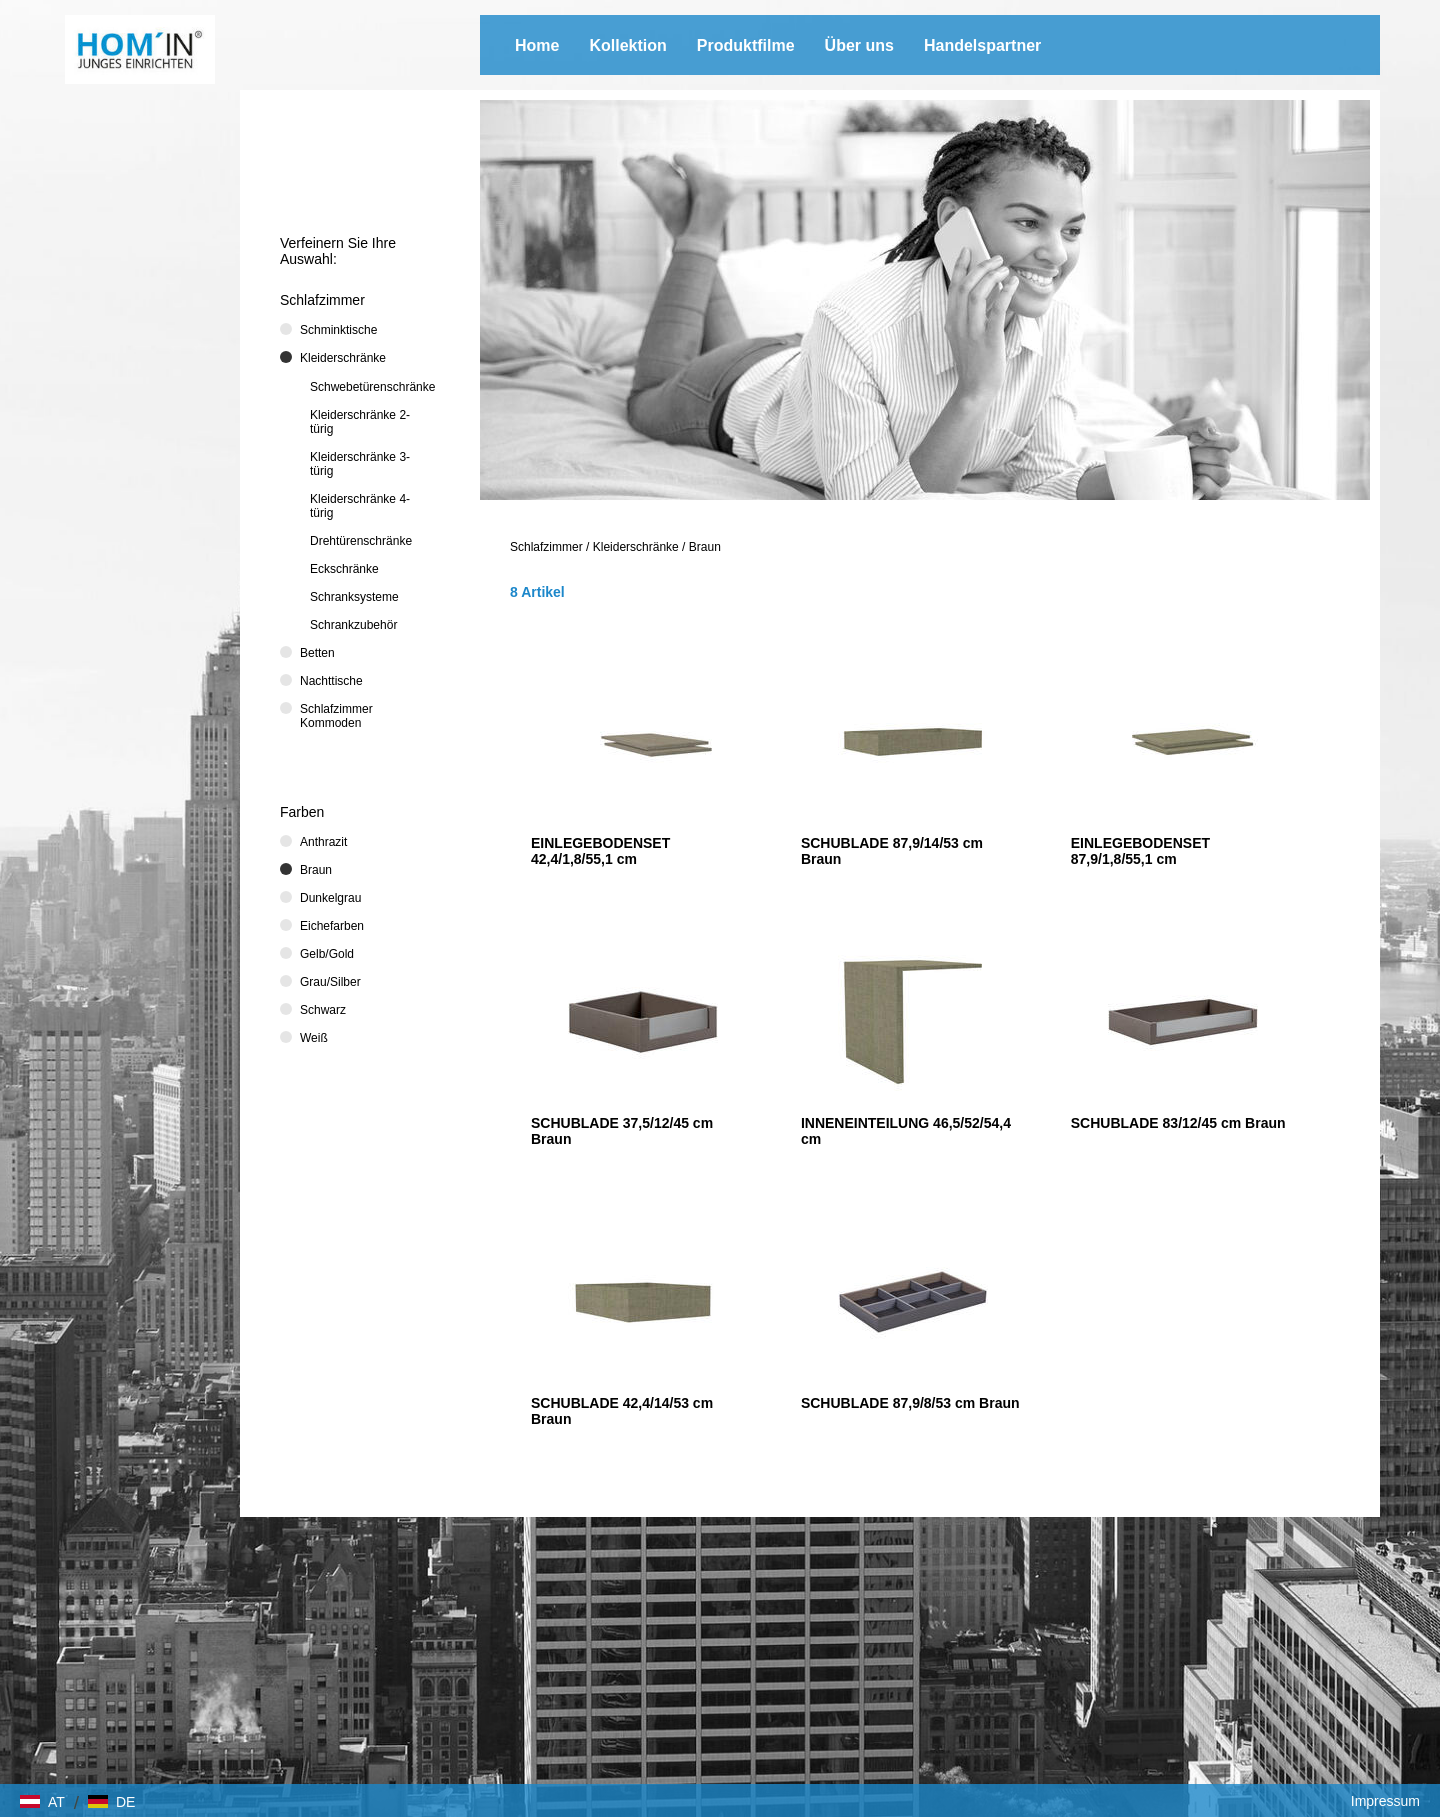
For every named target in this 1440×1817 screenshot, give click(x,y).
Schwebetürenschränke (372, 387)
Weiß (314, 1038)
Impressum (1385, 1801)
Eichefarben (332, 926)
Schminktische (338, 330)
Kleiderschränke (636, 547)
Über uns (859, 45)
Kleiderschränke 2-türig (360, 422)
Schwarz (323, 1010)
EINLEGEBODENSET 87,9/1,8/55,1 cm (1140, 851)
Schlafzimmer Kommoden (336, 716)
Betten (317, 653)
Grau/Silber (330, 982)
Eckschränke (344, 569)
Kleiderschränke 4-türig (360, 506)
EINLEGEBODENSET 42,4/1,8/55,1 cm (600, 851)
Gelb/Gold (327, 954)
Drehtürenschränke (361, 541)
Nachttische (331, 681)
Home (537, 45)
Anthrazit (323, 842)
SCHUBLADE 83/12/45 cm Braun (1178, 1123)
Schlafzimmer (546, 547)
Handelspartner (982, 45)
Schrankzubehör (353, 625)
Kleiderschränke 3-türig (360, 464)
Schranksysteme (354, 597)
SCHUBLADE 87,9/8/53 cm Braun (910, 1403)
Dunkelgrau (330, 898)
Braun (705, 547)
